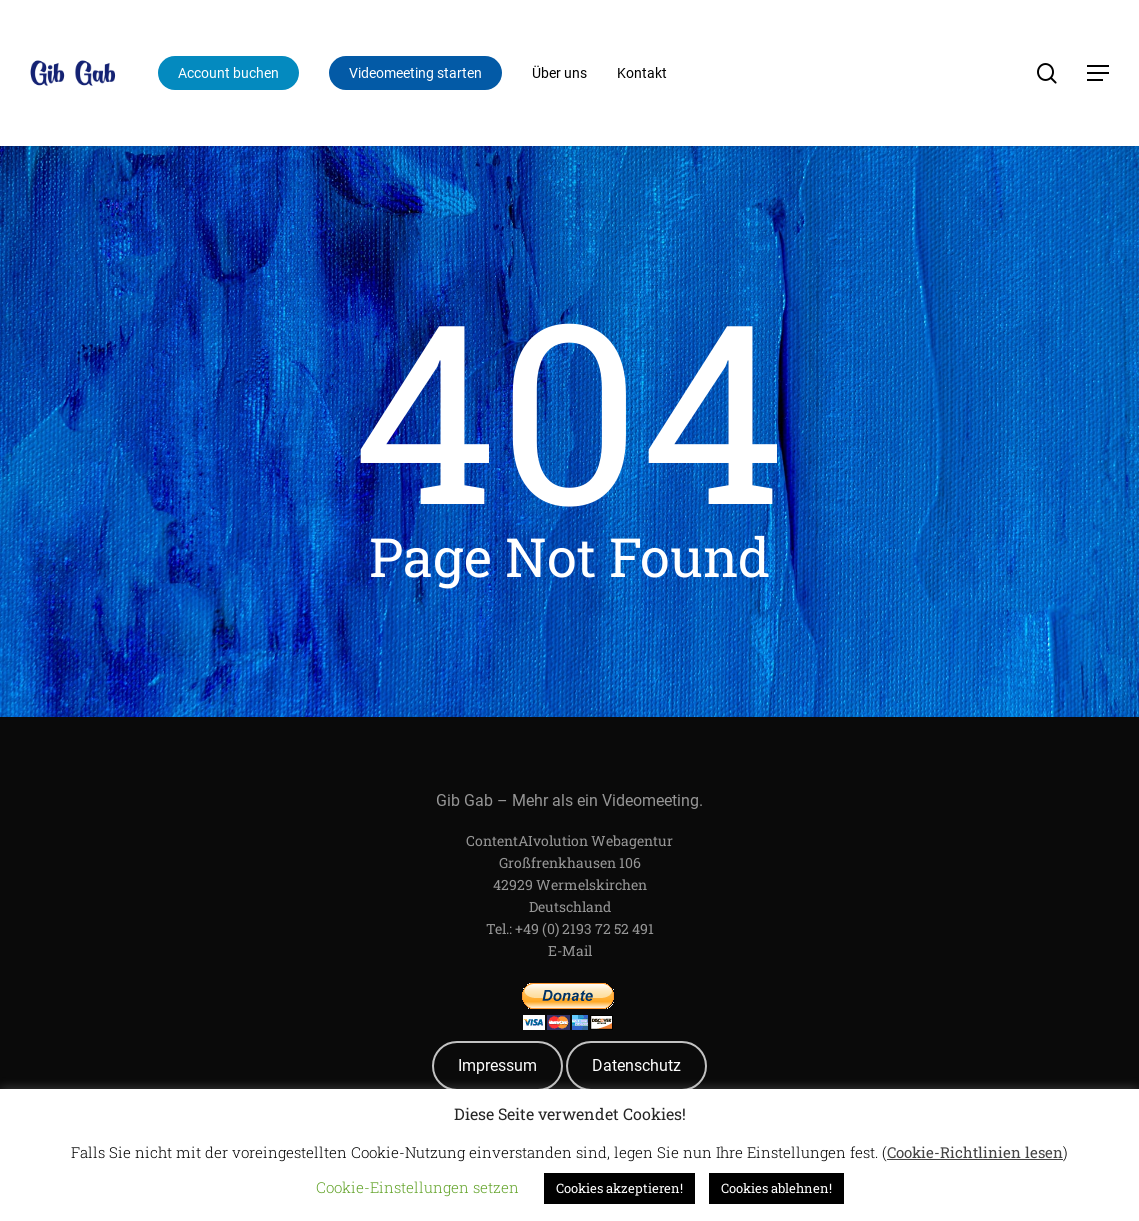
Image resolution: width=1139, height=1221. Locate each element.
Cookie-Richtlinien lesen (975, 1152)
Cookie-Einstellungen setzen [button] (417, 1187)
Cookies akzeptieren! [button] (619, 1188)
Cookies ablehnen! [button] (776, 1188)
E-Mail (570, 950)
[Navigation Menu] (1099, 73)
